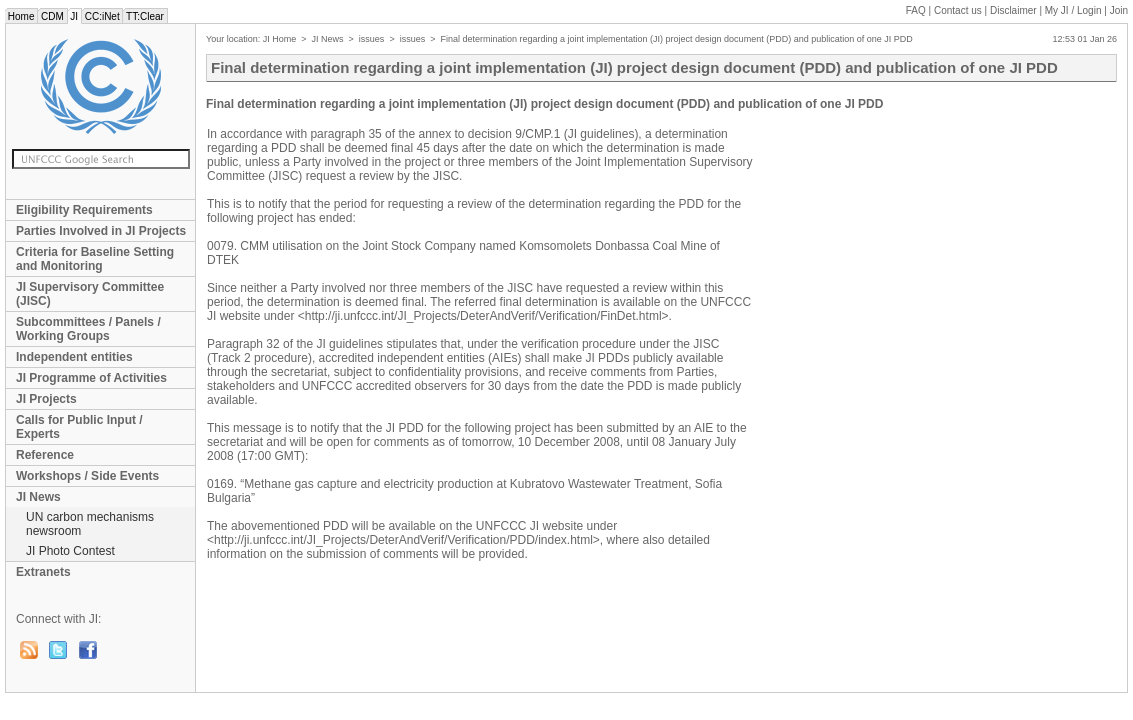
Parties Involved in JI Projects (101, 231)
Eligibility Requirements (84, 210)
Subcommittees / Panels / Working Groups (88, 329)
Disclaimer (1013, 10)
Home (21, 16)
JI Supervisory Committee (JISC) (90, 294)
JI (74, 16)
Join (1119, 10)
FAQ (916, 10)
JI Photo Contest (70, 551)
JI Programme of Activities (91, 378)
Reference (45, 455)
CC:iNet (102, 16)
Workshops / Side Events (87, 476)
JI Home (280, 39)
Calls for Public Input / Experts (79, 427)
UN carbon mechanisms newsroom (90, 524)
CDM (52, 16)
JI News (38, 497)
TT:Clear (144, 16)
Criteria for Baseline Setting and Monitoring (95, 259)
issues (372, 39)
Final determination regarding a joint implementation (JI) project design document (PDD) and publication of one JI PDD (676, 39)
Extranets (43, 572)
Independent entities (74, 357)
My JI (1073, 10)
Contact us (958, 10)
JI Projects (46, 399)
